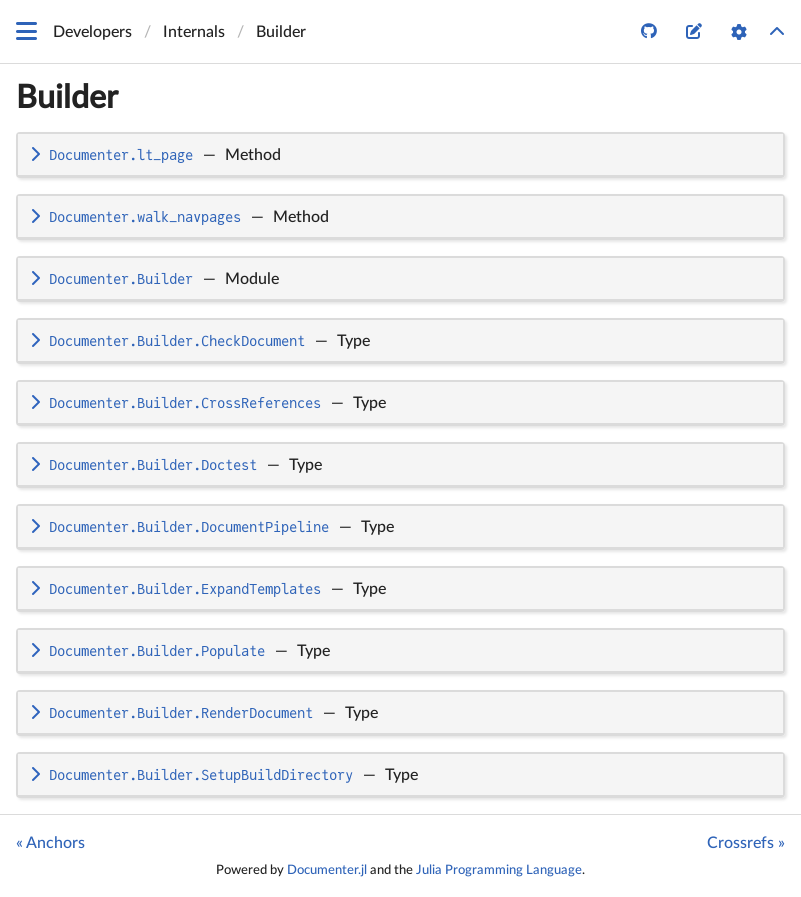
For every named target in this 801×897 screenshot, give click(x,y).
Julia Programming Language (499, 870)
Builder (67, 98)
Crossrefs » (746, 843)
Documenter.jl (327, 870)
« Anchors (50, 843)
